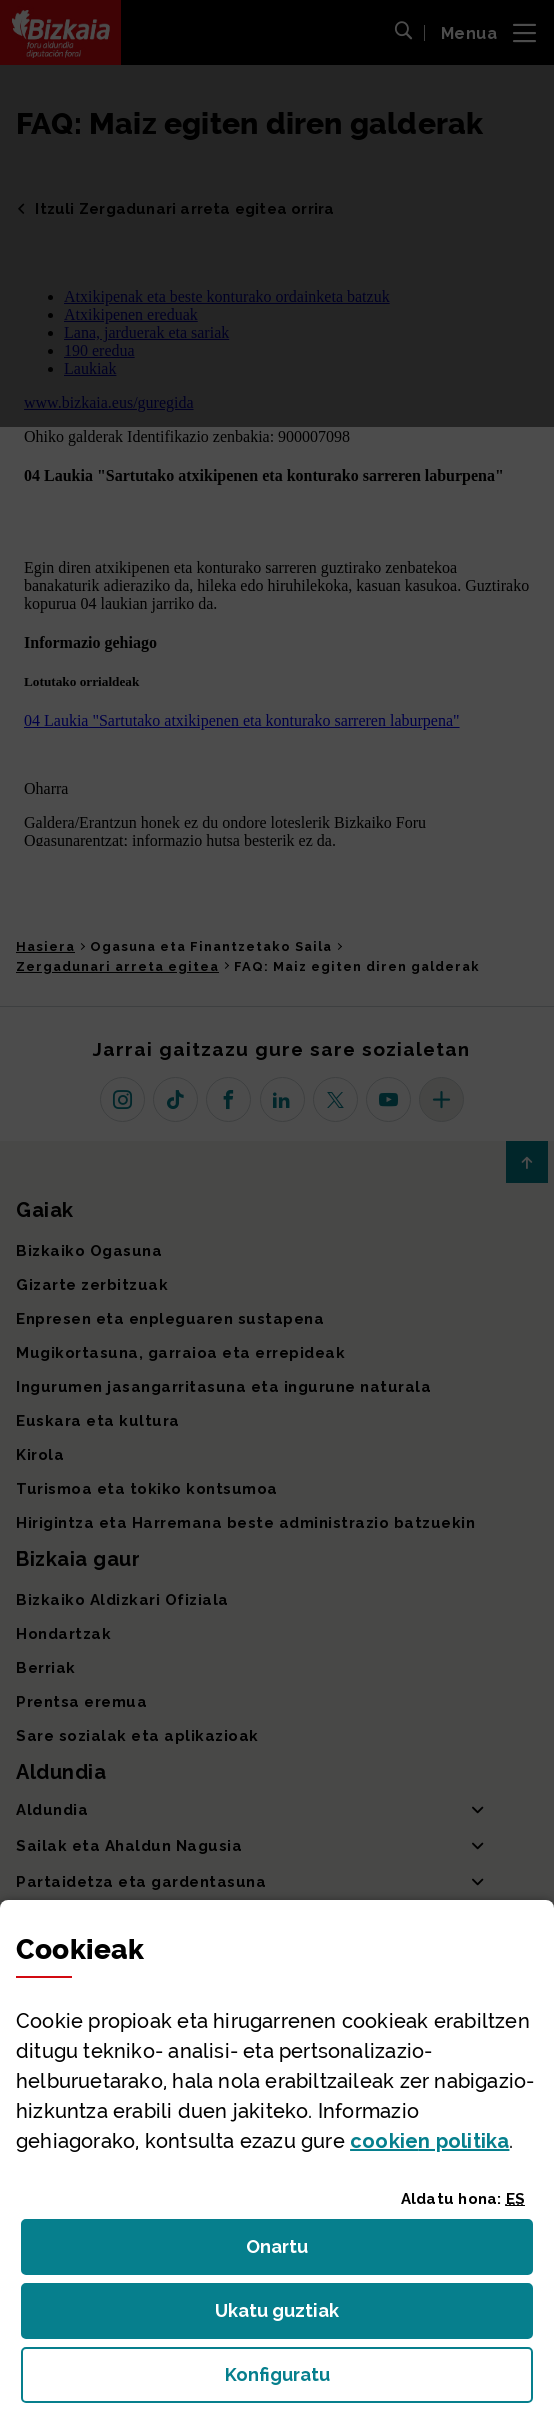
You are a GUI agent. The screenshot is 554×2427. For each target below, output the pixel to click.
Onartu (298, 2252)
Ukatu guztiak (283, 2316)
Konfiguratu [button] (379, 2380)
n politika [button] (429, 2141)
